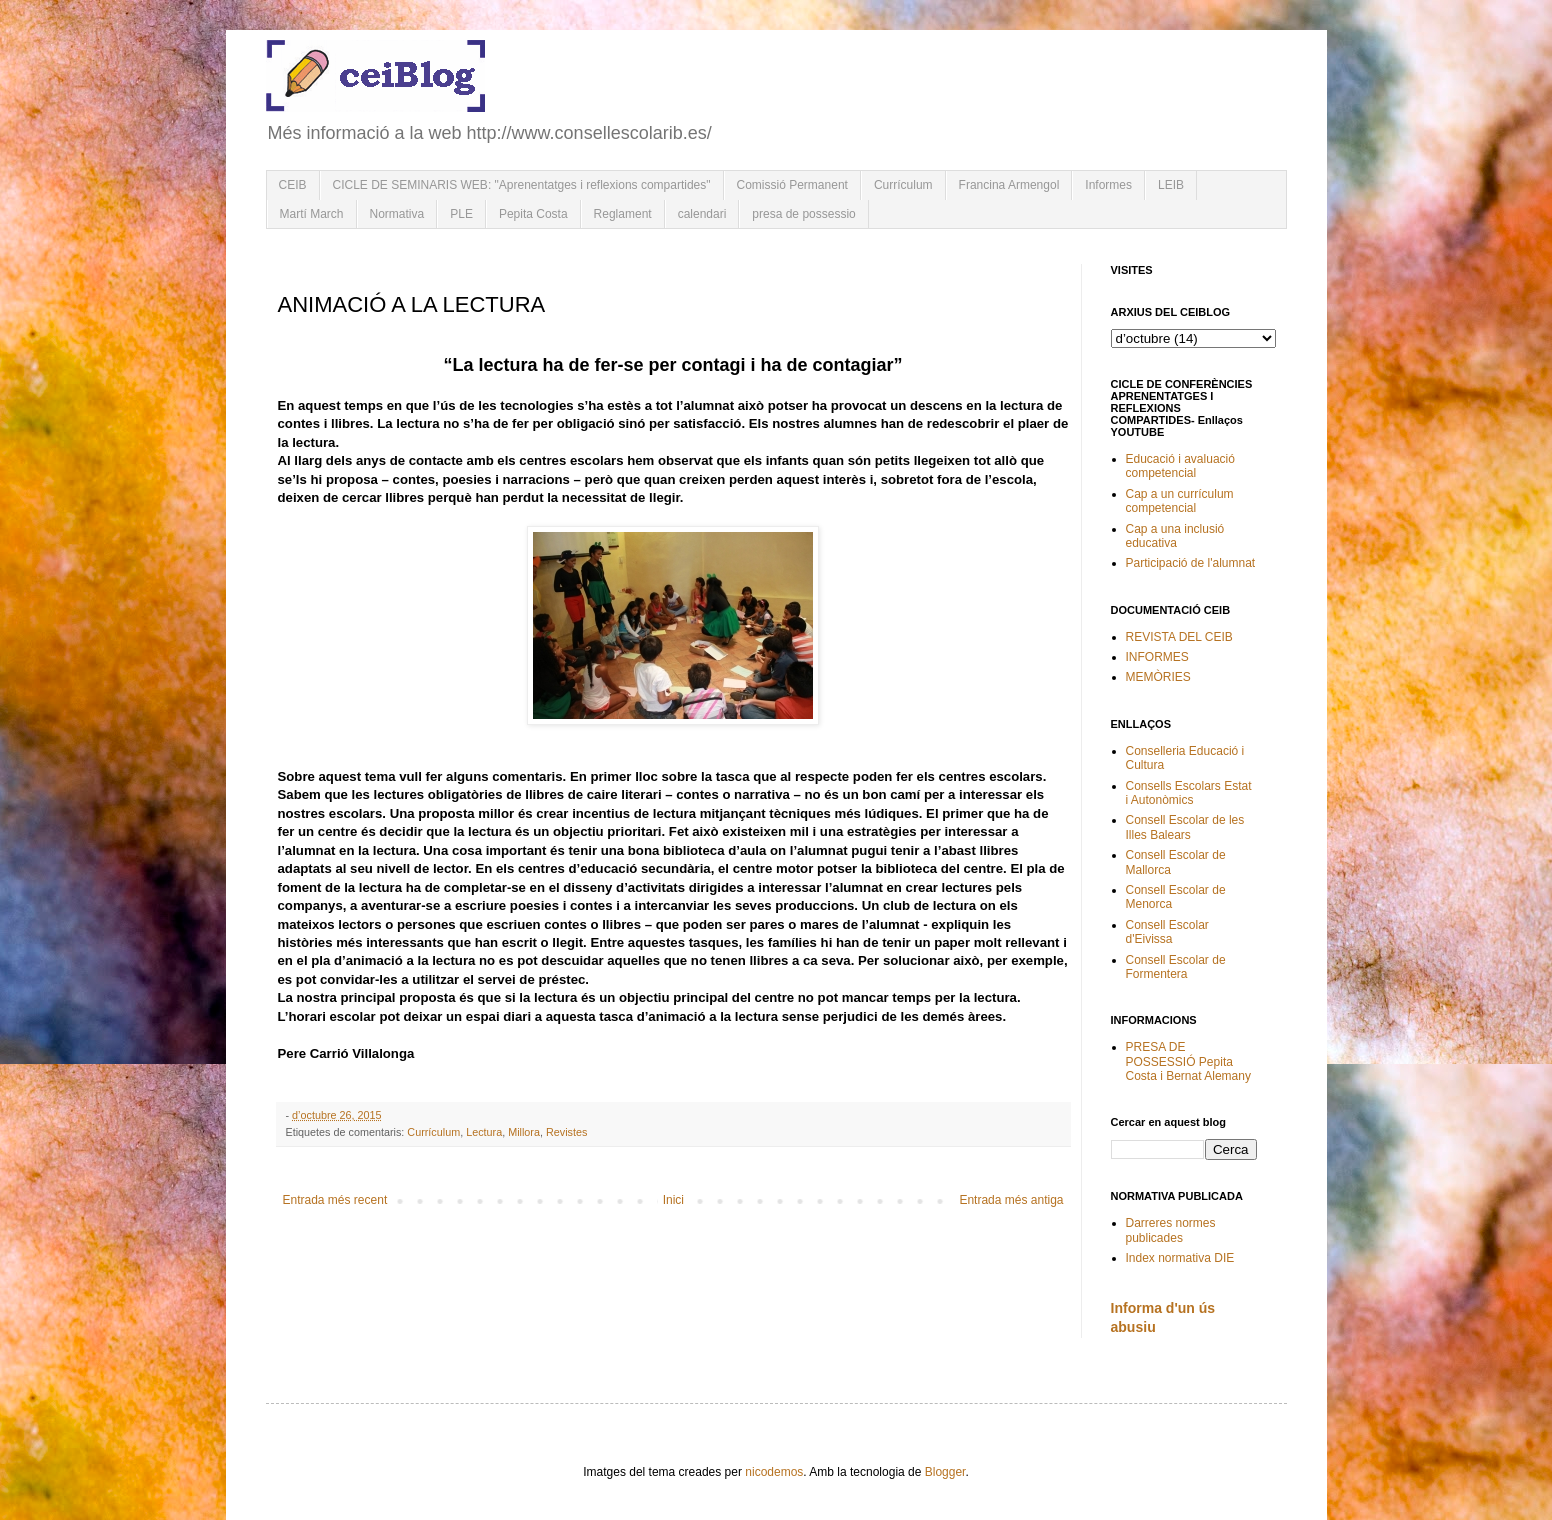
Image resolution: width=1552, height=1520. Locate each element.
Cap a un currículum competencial (1180, 501)
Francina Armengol (1009, 185)
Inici (673, 1200)
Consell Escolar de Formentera (1176, 967)
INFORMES (1157, 657)
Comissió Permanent (792, 185)
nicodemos (774, 1472)
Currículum (903, 185)
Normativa (397, 214)
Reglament (623, 214)
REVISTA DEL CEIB (1179, 637)
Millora (524, 1132)
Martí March (312, 214)
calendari (702, 214)
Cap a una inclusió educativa (1175, 536)
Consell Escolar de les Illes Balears (1185, 827)
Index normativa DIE (1180, 1258)
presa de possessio (803, 214)
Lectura (484, 1132)
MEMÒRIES (1158, 677)
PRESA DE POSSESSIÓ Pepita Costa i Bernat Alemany (1188, 1061)
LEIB (1171, 185)
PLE (461, 214)
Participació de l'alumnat (1191, 563)
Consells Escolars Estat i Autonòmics (1189, 793)
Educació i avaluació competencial (1180, 466)
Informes (1108, 185)
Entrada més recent (335, 1200)
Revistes (566, 1132)
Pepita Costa (533, 214)
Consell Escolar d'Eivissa (1167, 932)
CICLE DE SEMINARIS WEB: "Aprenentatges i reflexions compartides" (522, 185)
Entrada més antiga (1011, 1200)
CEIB (293, 185)
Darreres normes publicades (1171, 1230)
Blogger (945, 1472)
